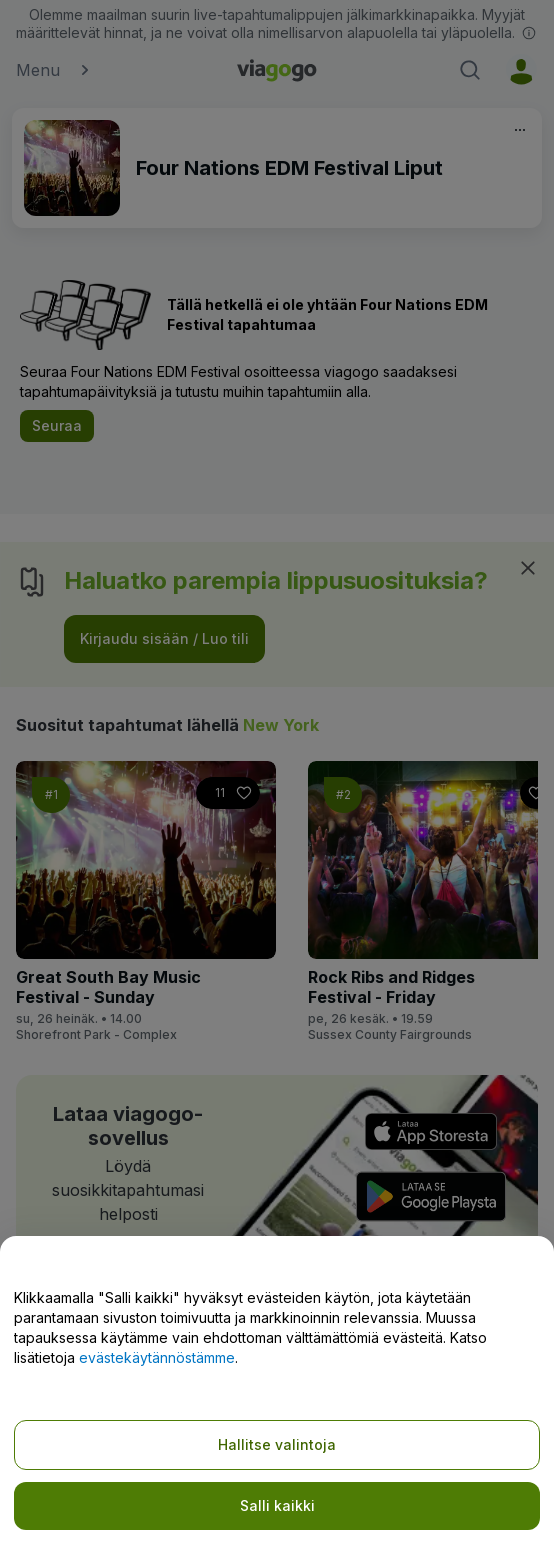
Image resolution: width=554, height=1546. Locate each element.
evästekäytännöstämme (157, 1357)
